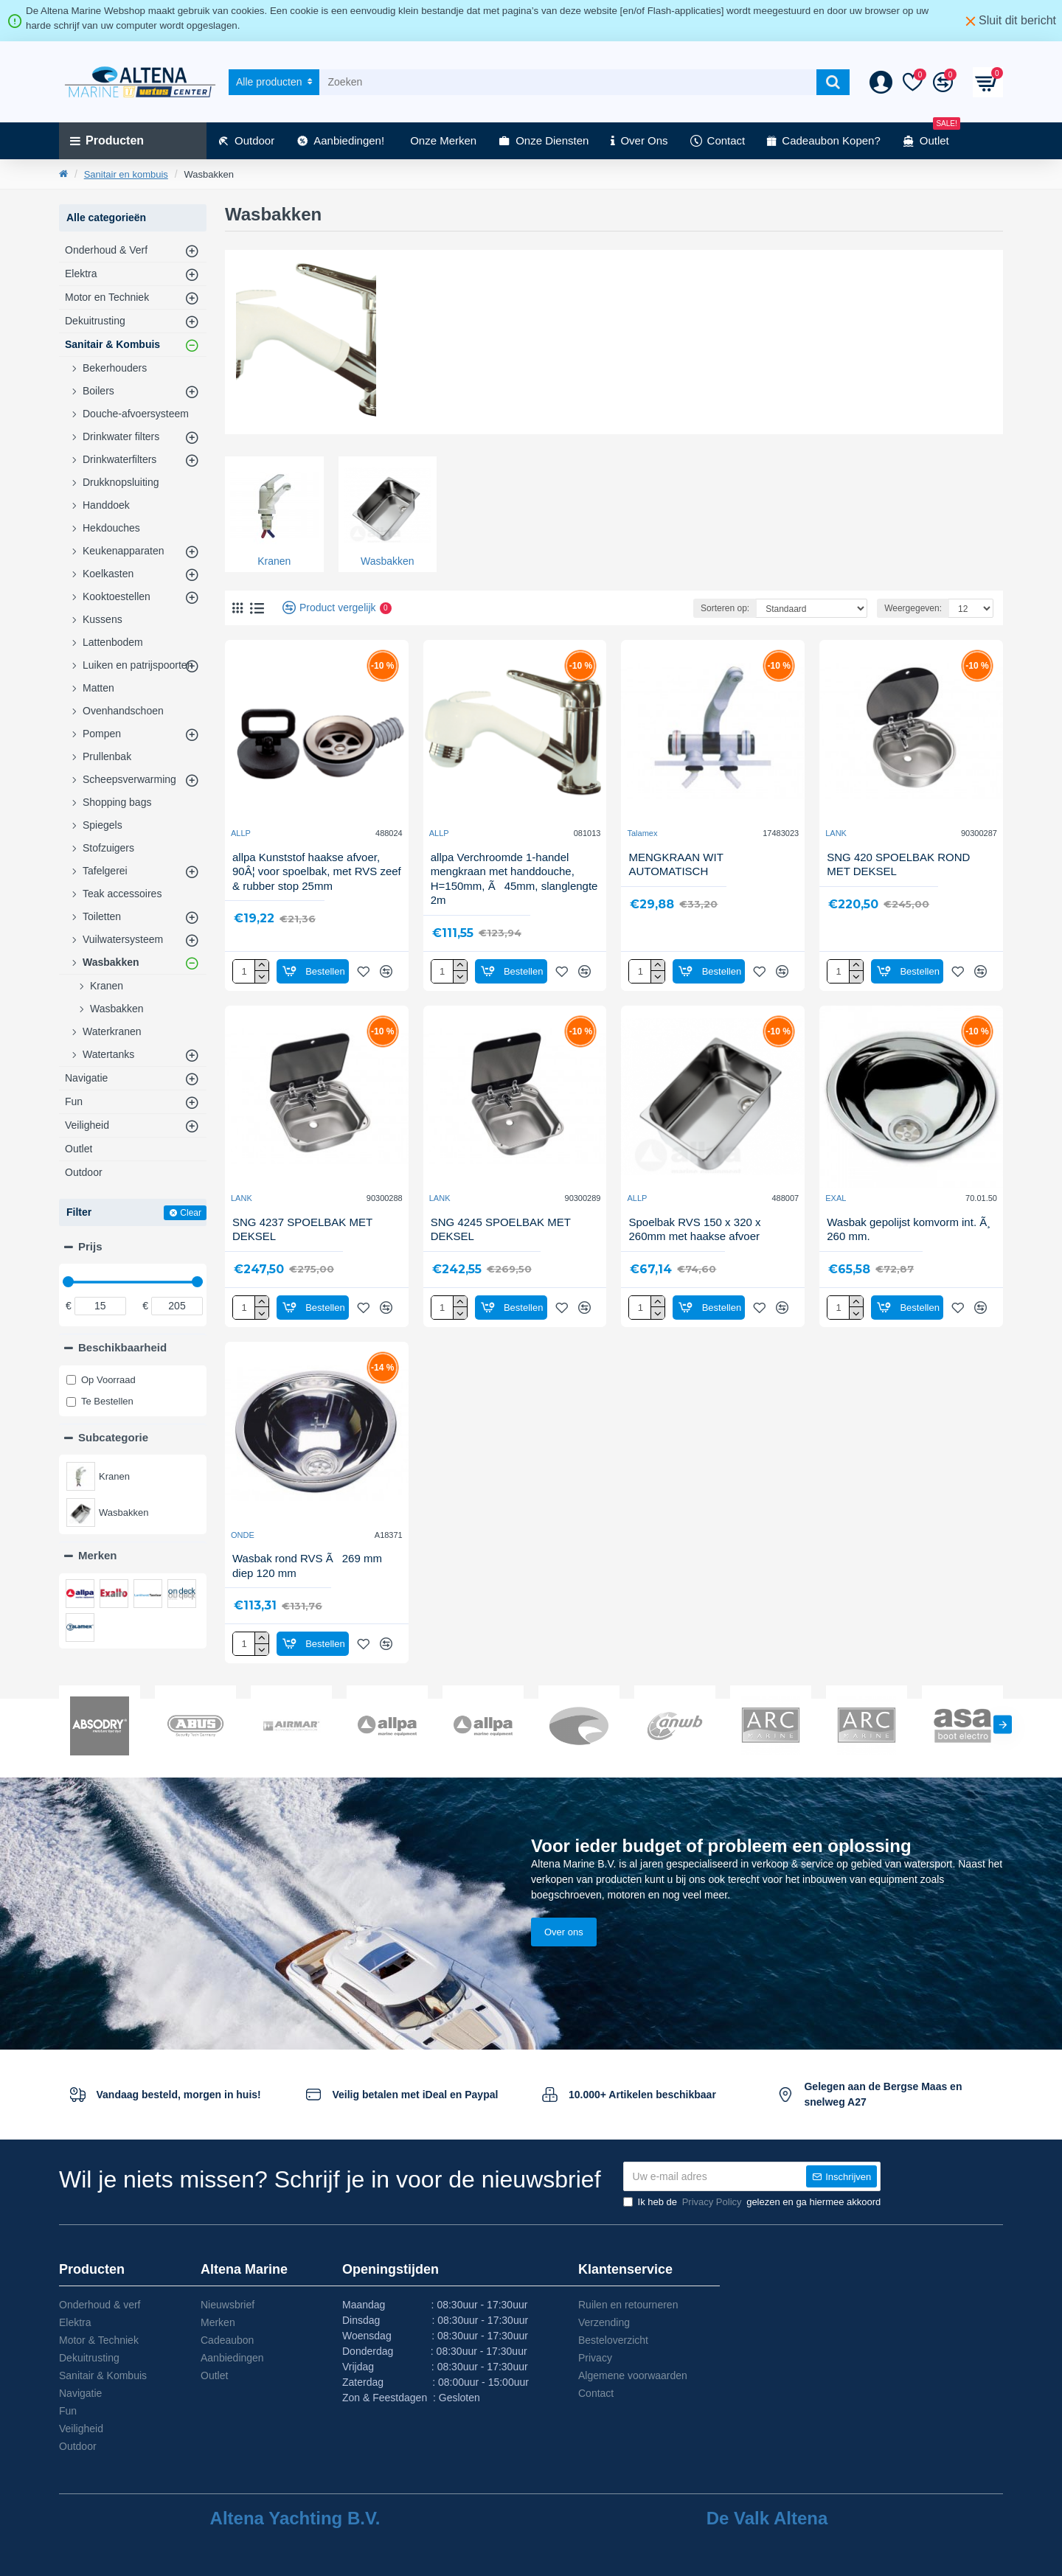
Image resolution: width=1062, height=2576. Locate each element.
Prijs (90, 1246)
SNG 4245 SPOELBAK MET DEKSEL (501, 1229)
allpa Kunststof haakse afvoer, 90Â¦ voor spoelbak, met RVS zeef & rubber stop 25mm (316, 871)
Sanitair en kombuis (126, 174)
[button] (1002, 1724)
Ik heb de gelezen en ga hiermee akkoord (752, 2202)
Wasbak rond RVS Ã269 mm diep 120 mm (307, 1565)
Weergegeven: (913, 608)
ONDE (242, 1535)
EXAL (835, 1198)
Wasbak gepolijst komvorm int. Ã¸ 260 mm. (908, 1229)
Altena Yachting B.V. (295, 2518)
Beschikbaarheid (122, 1347)
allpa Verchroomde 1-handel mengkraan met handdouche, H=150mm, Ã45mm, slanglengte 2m (514, 879)
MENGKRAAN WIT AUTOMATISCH (675, 864)
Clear (190, 1213)
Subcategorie (113, 1437)
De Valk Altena (767, 2518)
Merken (97, 1555)
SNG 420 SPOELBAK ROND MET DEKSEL (898, 864)
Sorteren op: (725, 608)
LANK (836, 833)
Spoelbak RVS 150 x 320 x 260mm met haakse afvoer (694, 1229)
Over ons (563, 1932)
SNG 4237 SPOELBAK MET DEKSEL (302, 1229)
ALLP (241, 833)
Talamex (642, 833)
